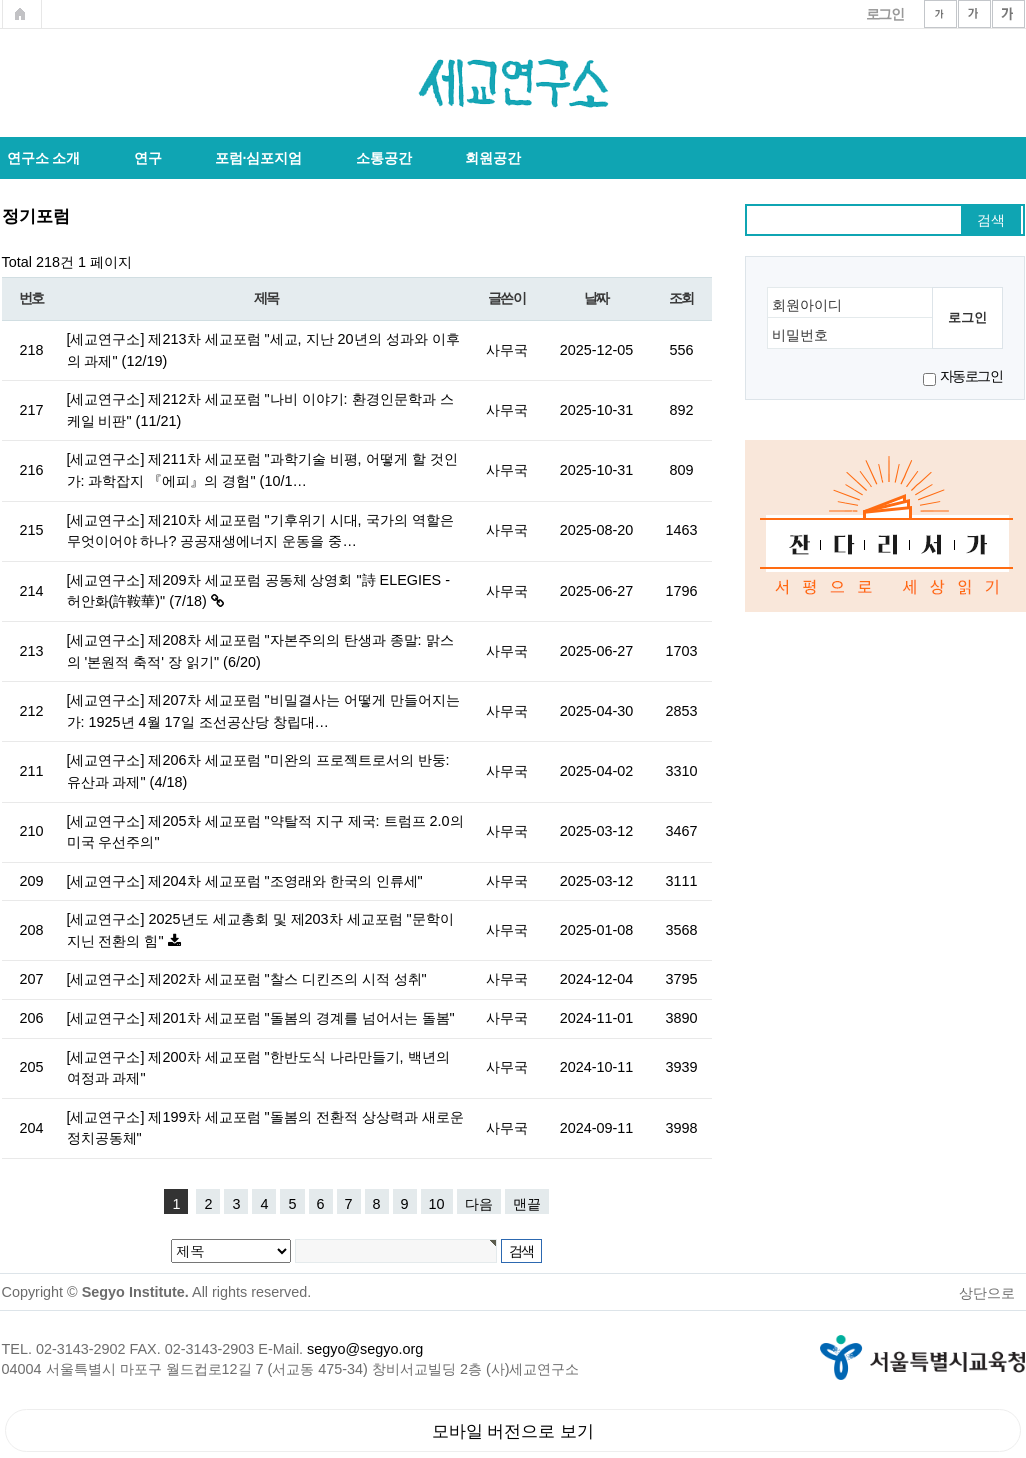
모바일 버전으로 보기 (513, 1431)
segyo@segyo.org (365, 1349)
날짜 (596, 298)
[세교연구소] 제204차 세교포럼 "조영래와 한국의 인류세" (245, 881)
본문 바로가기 (0, 0)
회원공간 (493, 158)
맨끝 (527, 1204)
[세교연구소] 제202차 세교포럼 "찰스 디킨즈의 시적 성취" (247, 979)
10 (437, 1204)
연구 (148, 158)
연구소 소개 (44, 158)
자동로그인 (971, 376)
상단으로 (987, 1293)
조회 (681, 298)
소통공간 (384, 158)
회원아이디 (807, 305)
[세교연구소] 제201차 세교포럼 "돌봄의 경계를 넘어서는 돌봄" (261, 1018)
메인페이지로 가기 (22, 14)
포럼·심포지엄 (259, 158)
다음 (479, 1204)
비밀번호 (800, 335)
